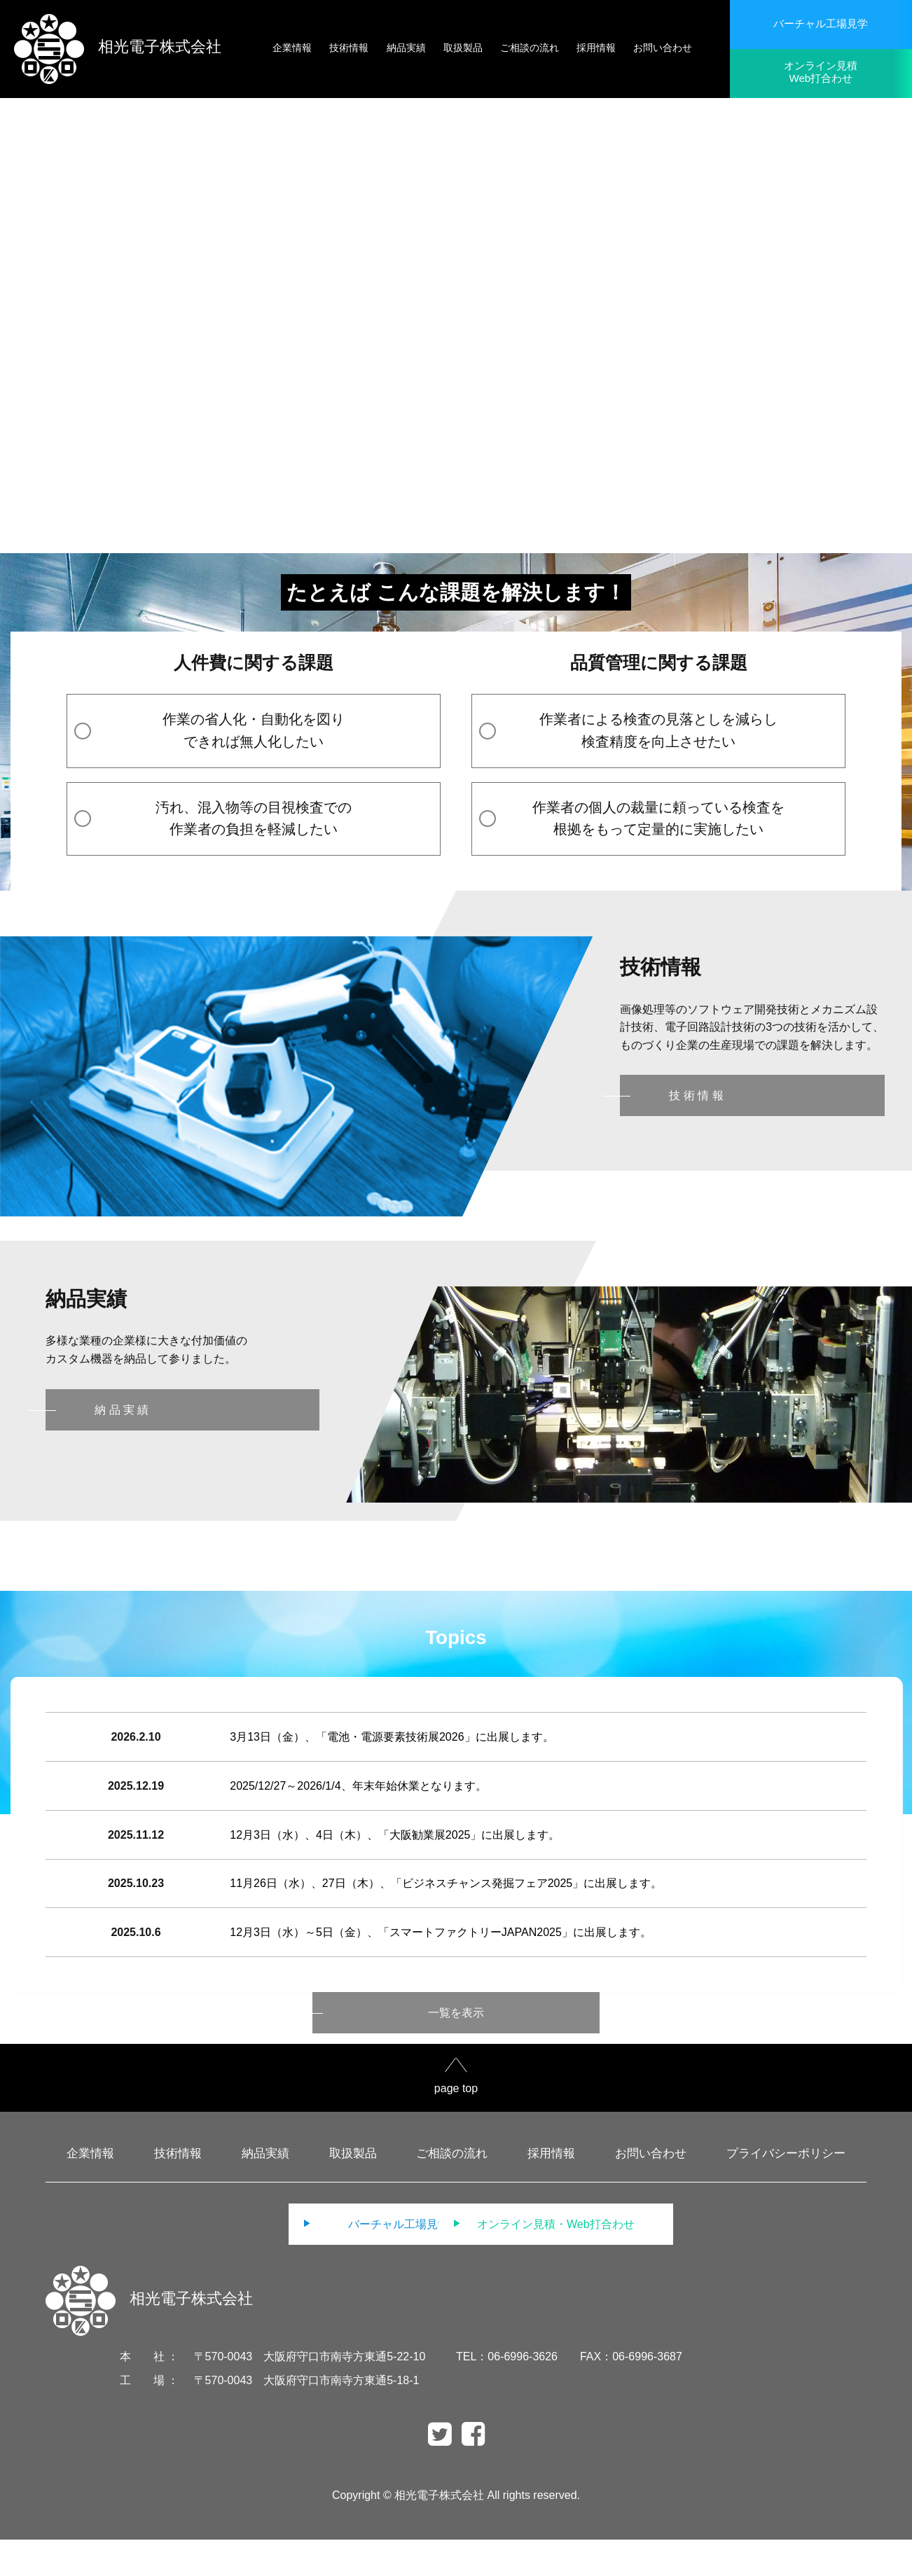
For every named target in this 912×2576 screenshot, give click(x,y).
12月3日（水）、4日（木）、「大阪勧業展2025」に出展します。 (397, 1853)
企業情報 (90, 2189)
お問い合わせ (650, 2189)
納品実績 (265, 2189)
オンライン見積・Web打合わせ (593, 2261)
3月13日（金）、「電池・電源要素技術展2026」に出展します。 (393, 1740)
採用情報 (551, 2189)
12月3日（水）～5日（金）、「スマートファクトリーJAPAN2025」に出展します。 (443, 1965)
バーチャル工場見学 (820, 23)
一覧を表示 (456, 2049)
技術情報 (178, 2189)
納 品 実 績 (121, 1410)
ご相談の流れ (452, 2189)
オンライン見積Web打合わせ (820, 72)
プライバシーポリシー (785, 2189)
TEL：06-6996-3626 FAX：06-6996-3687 (569, 2393)
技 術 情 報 (696, 1095)
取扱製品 (353, 2189)
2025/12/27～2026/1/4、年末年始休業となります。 (360, 1797)
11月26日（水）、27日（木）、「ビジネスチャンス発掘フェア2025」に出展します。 (448, 1909)
